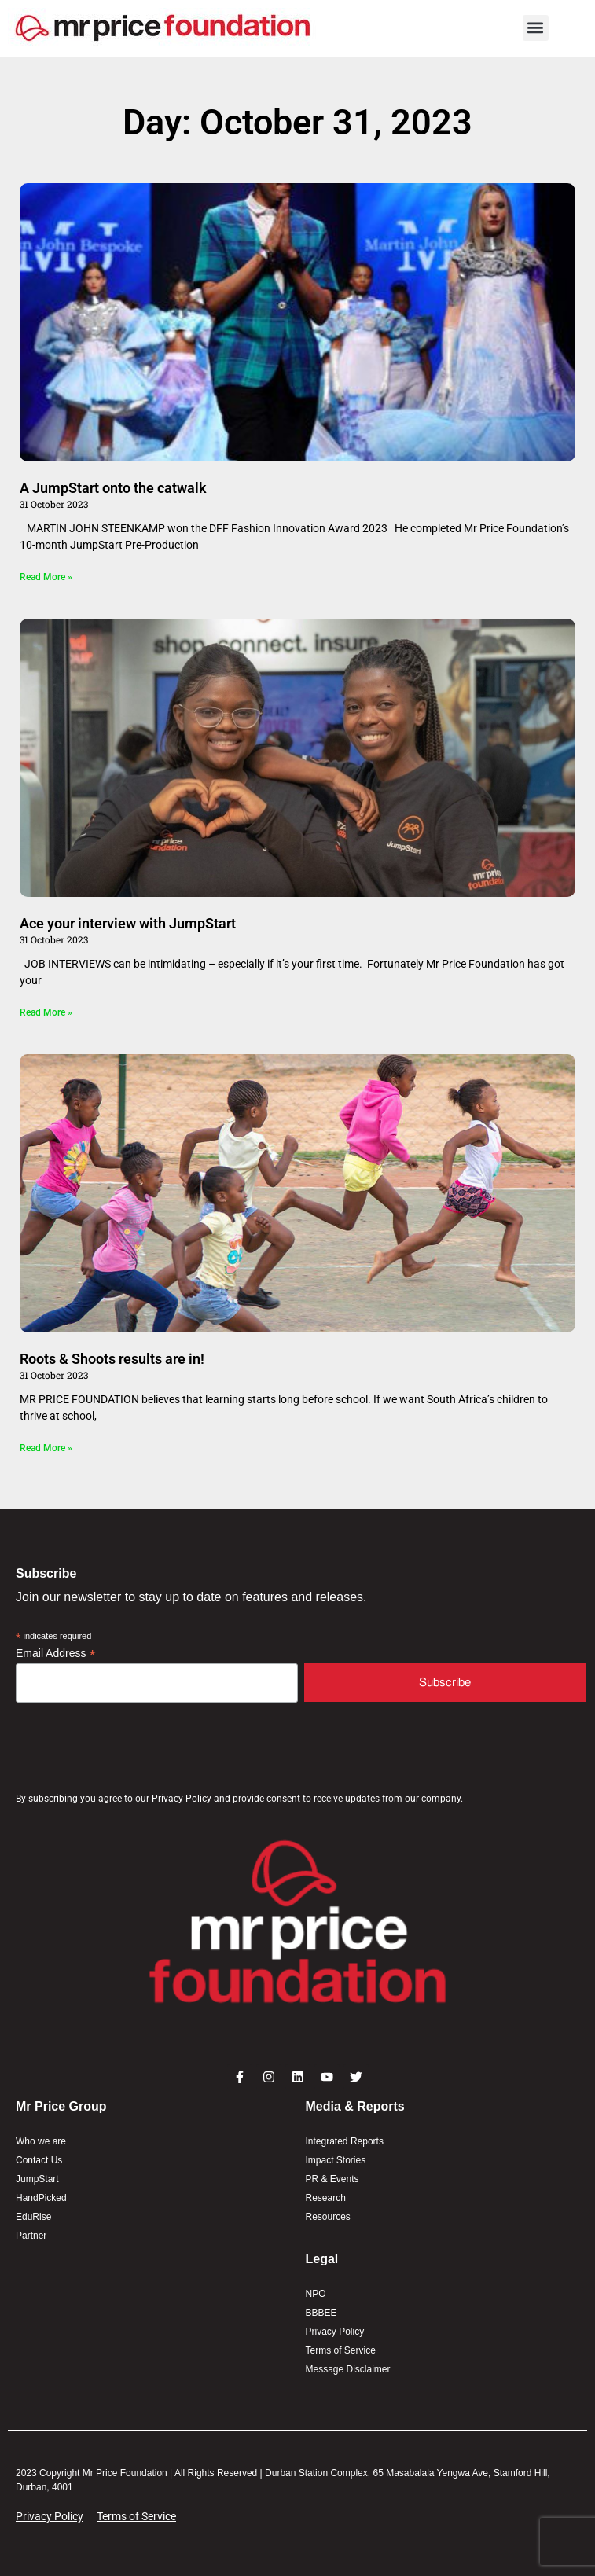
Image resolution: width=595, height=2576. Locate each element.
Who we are (41, 2141)
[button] (536, 28)
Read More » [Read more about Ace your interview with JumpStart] (46, 1012)
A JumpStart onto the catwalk (116, 488)
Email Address (56, 1653)
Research (326, 2197)
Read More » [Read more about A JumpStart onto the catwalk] (46, 576)
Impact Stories (336, 2160)
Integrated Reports (345, 2141)
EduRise (33, 2216)
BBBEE (321, 2312)
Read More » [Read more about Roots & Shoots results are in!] (46, 1447)
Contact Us (39, 2160)
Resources (328, 2216)
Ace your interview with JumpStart (128, 923)
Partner (31, 2235)
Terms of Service (341, 2350)
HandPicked (41, 2197)
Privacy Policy (335, 2331)
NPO (316, 2293)
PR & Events (332, 2179)
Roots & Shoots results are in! (112, 1358)
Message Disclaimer (348, 2369)
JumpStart (37, 2179)
